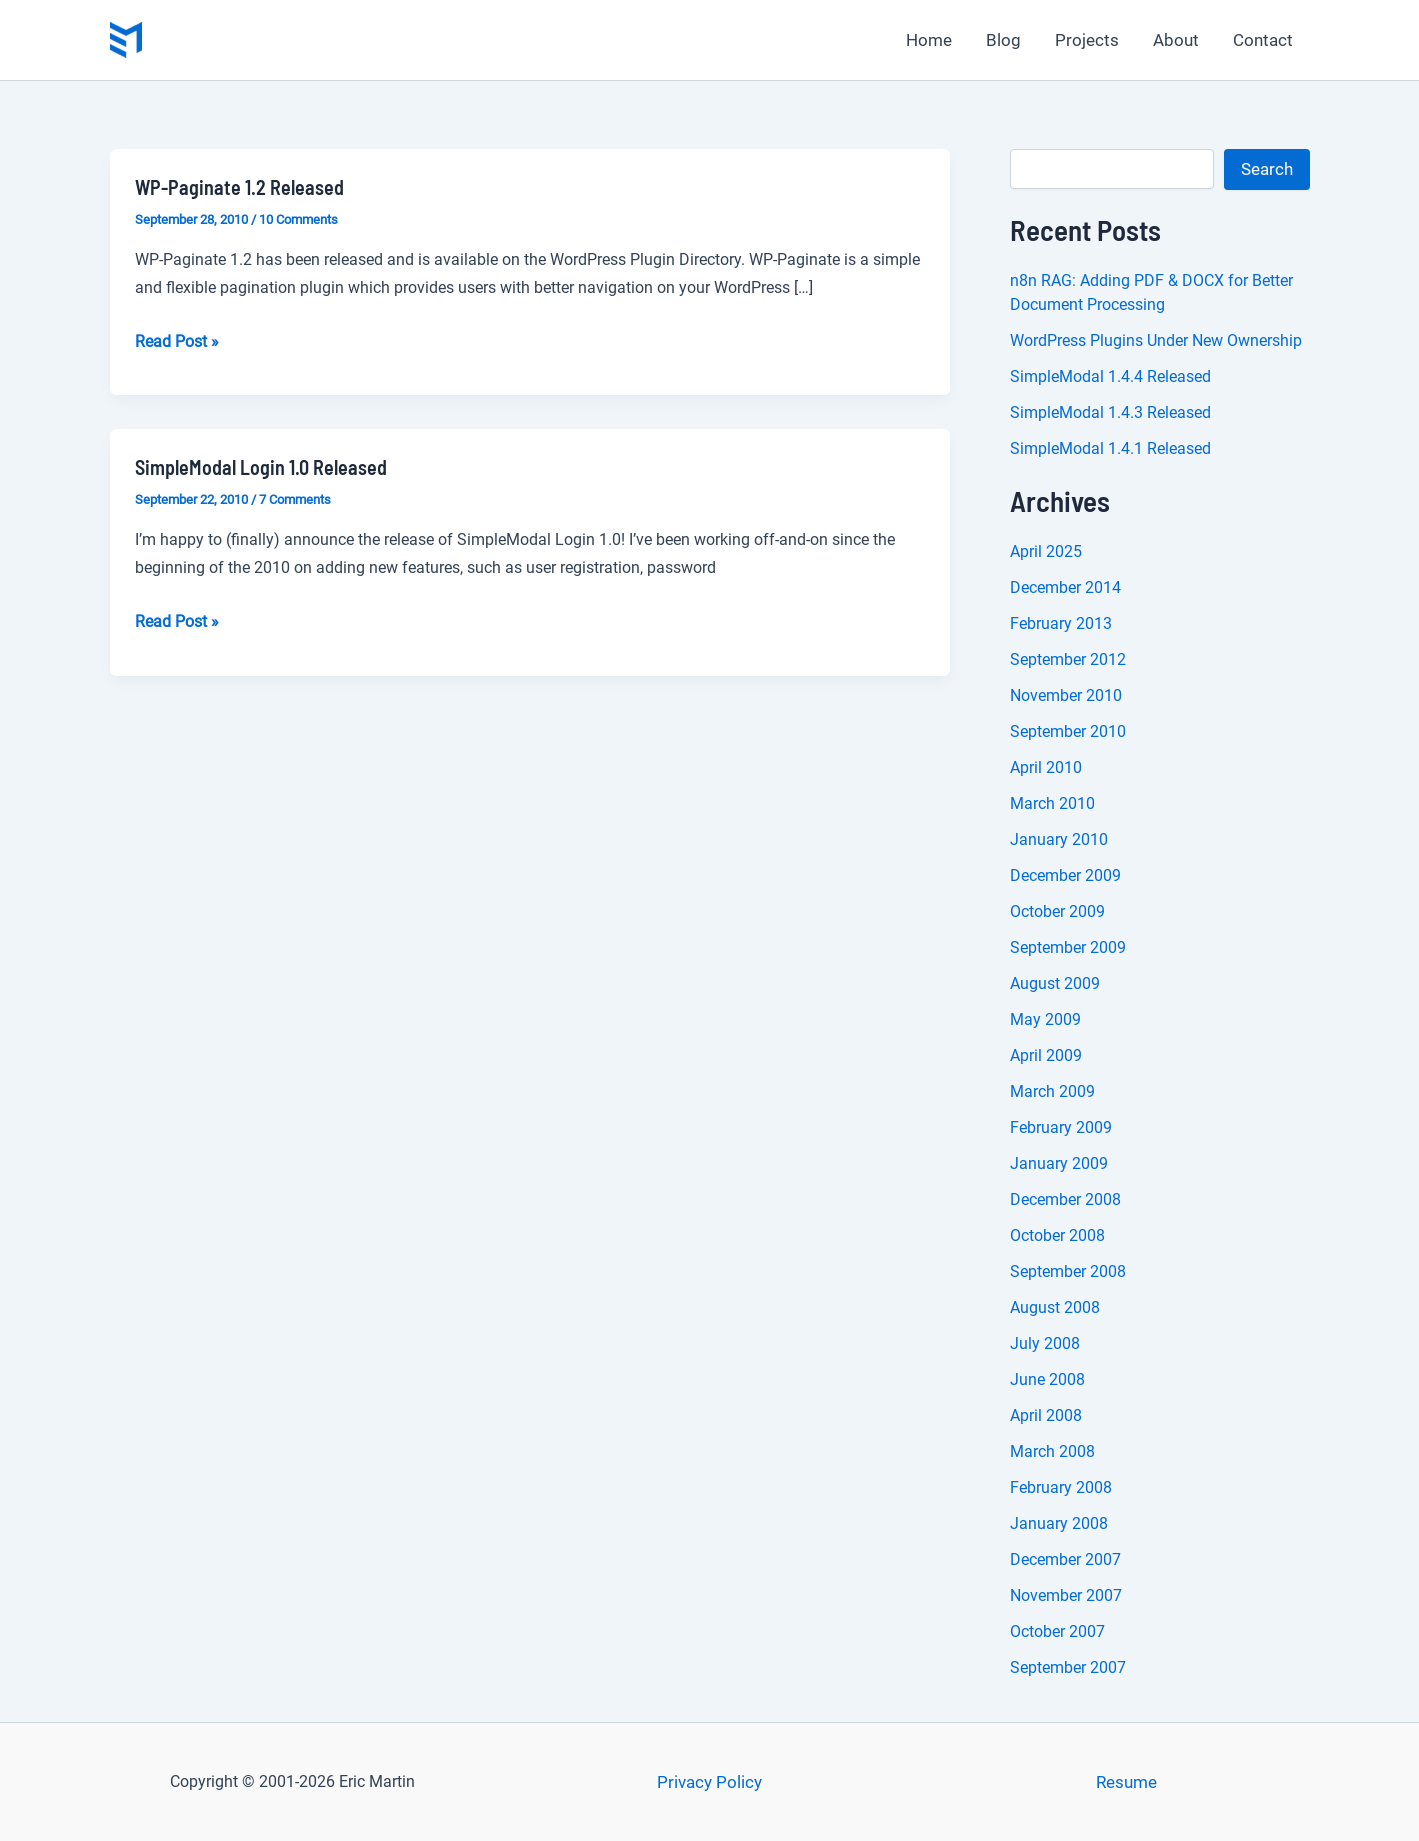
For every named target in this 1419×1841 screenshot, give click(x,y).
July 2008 (1045, 1343)
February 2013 (1061, 623)
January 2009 (1059, 1163)
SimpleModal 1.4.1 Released (1110, 448)
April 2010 (1046, 767)
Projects (1087, 40)
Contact (1263, 40)
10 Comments (298, 219)
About (1176, 40)
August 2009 (1055, 983)
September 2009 (1068, 947)
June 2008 (1047, 1379)
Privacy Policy (709, 1782)
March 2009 (1052, 1091)
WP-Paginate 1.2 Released (239, 187)
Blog (1003, 40)
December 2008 (1065, 1199)
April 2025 (1046, 551)
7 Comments (295, 499)
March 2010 (1052, 803)
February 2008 (1061, 1487)
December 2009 (1065, 875)
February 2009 (1061, 1127)
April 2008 (1046, 1415)
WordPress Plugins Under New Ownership (1156, 340)
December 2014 (1065, 587)
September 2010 (1068, 731)
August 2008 (1055, 1307)
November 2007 (1066, 1595)
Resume (1126, 1782)
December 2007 (1065, 1559)
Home (929, 40)
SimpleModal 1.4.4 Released (1110, 376)
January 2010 (1059, 839)
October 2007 (1057, 1631)
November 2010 (1066, 695)
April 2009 (1046, 1055)
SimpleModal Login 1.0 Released (261, 467)
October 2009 (1057, 911)
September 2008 (1068, 1271)
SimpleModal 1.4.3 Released (1110, 412)
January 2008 (1059, 1523)
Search (1267, 169)
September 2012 (1068, 659)
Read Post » (177, 342)
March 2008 (1052, 1451)
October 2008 (1057, 1235)
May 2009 (1045, 1019)
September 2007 (1068, 1667)
